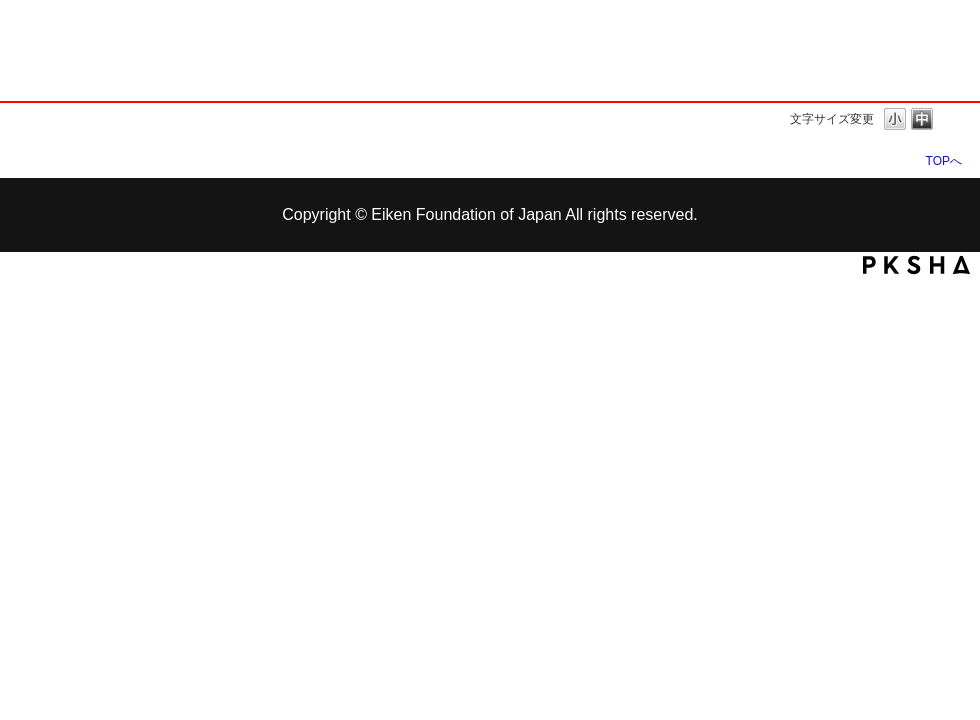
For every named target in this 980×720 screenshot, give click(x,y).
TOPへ (944, 160)
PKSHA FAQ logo (916, 265)
